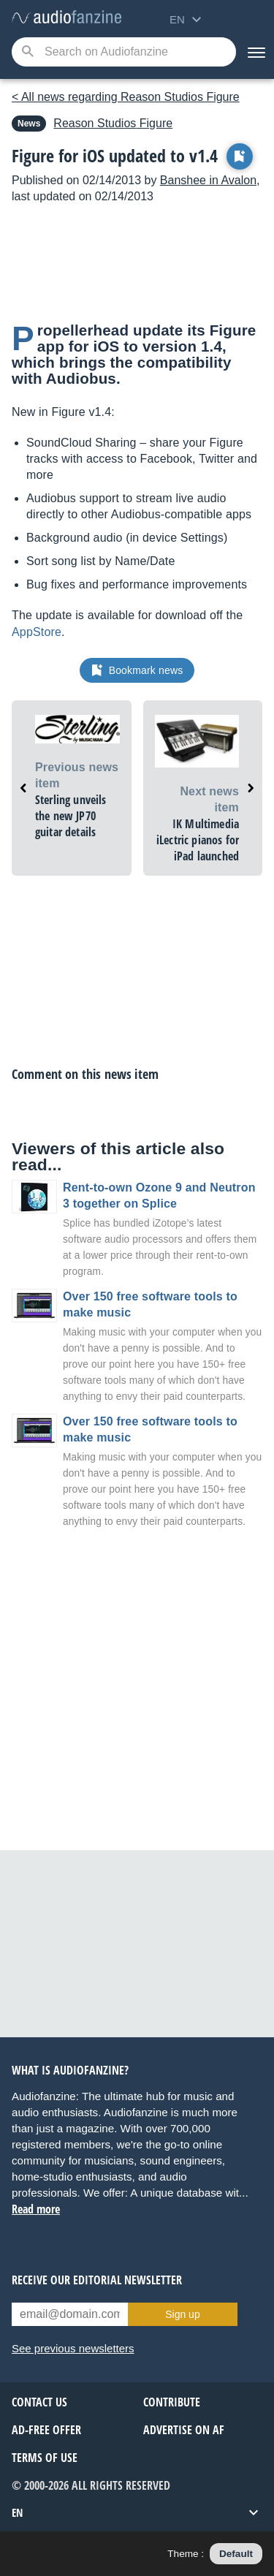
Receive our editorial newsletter (97, 2280)
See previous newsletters (73, 2348)
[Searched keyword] (124, 52)
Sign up (182, 2314)
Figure (112, 123)
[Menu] (255, 52)
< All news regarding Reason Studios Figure (126, 97)
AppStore (36, 632)
